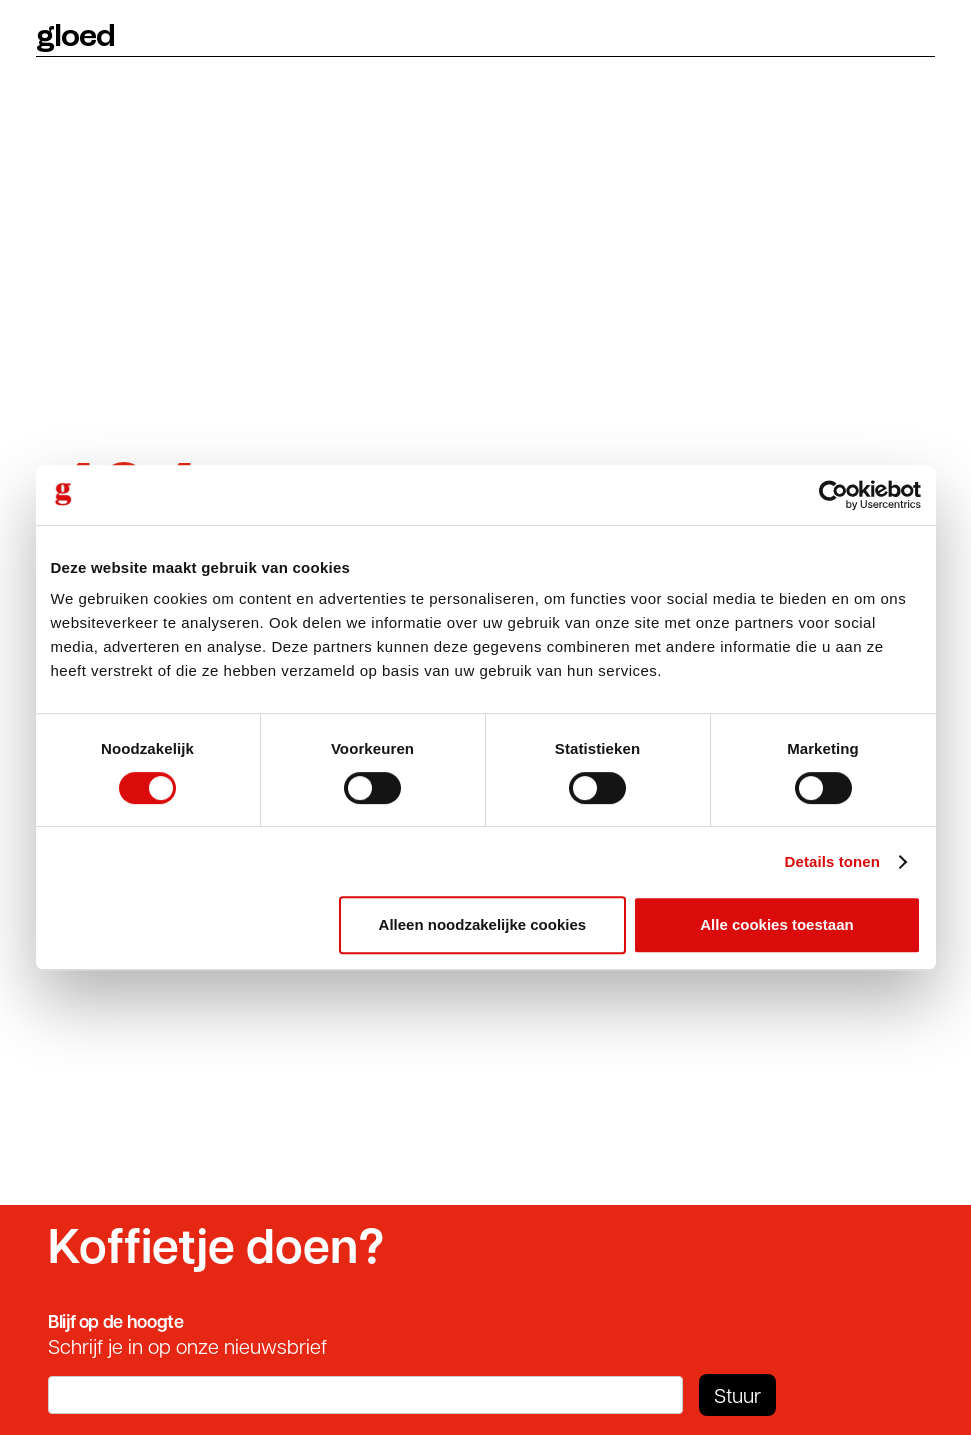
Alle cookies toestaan (776, 924)
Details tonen (832, 861)
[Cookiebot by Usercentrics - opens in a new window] (833, 495)
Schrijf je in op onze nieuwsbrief (187, 1346)
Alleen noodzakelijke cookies (483, 924)
